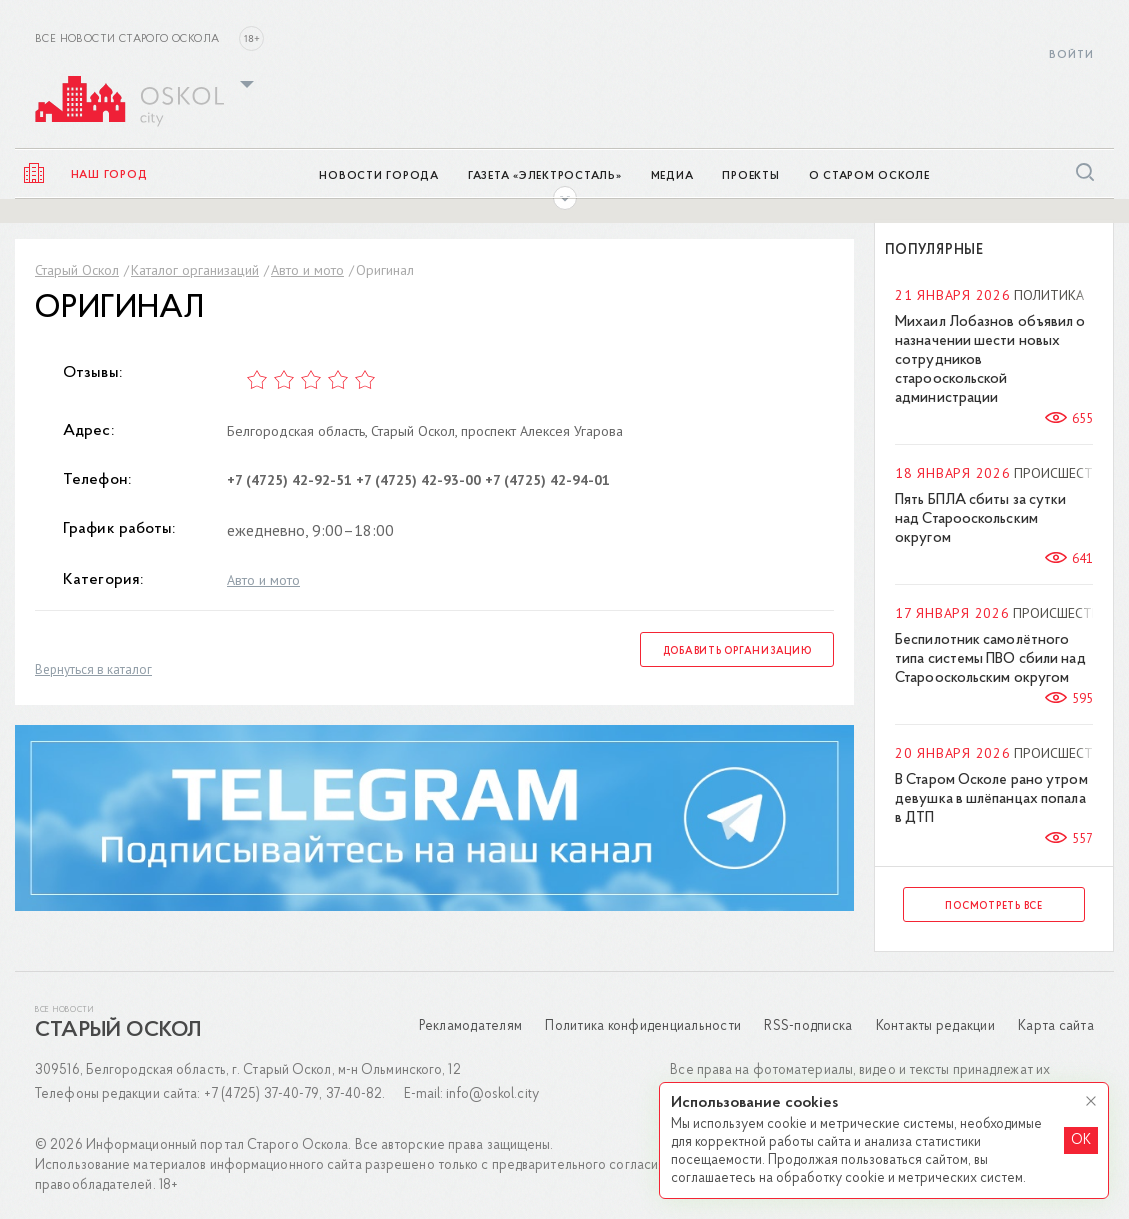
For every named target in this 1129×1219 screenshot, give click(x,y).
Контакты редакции (935, 1026)
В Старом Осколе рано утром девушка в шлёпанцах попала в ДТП (991, 799)
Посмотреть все (994, 906)
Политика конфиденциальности (643, 1026)
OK (1081, 1140)
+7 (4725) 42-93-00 (418, 480)
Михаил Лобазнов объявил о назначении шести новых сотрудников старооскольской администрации (990, 360)
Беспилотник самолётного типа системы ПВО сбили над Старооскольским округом (990, 659)
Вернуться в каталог (93, 669)
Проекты (750, 176)
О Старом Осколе (869, 176)
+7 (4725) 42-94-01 (547, 480)
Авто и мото (307, 270)
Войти (1071, 55)
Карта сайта (1056, 1026)
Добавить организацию (737, 651)
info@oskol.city (492, 1094)
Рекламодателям (471, 1026)
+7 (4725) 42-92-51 (289, 480)
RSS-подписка (808, 1026)
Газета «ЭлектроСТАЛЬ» (545, 176)
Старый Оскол (77, 270)
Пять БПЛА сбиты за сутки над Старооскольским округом (980, 519)
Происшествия (1066, 473)
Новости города (379, 176)
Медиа (672, 176)
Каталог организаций (195, 270)
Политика (1049, 295)
